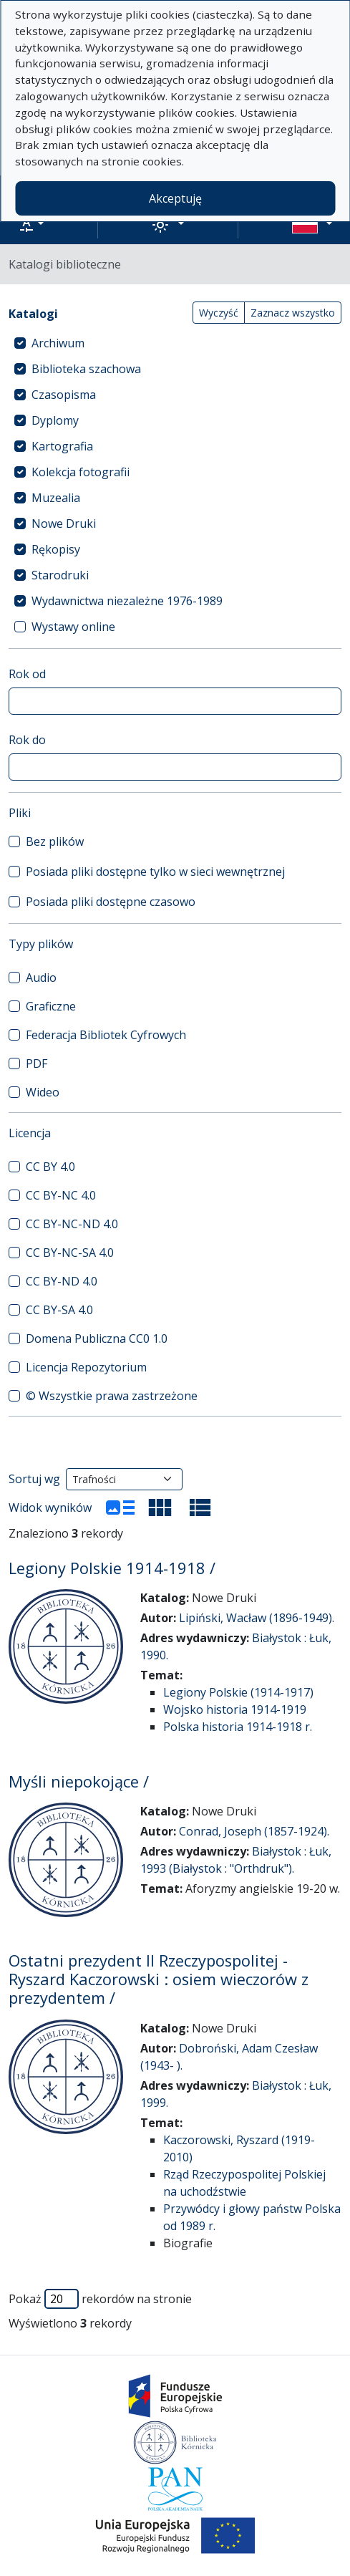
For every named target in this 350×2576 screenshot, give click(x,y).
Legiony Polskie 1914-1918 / (112, 1568)
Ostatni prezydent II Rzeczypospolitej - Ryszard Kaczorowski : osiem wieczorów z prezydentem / (158, 1979)
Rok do (27, 740)
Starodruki (60, 575)
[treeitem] (175, 343)
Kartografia (62, 446)
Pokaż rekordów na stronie (100, 2299)
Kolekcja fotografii (80, 472)
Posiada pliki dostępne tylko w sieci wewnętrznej (155, 871)
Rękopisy (55, 549)
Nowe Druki (63, 523)
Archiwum (57, 343)
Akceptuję (175, 198)
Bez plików (55, 841)
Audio (41, 977)
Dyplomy (55, 420)
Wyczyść (218, 312)
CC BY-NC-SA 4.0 (70, 1252)
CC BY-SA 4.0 (59, 1310)
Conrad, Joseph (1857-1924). (254, 1831)
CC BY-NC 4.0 (61, 1195)
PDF (36, 1063)
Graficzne (51, 1006)
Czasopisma (63, 394)
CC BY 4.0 (50, 1166)
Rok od (27, 674)
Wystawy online (73, 627)
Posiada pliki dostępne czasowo (110, 902)
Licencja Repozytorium (86, 1367)
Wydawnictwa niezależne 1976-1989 (127, 601)
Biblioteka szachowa (86, 369)
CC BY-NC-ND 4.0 (72, 1224)
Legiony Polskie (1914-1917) (238, 1692)
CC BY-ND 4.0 (61, 1281)
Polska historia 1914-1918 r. (237, 1727)
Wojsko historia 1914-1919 (234, 1709)
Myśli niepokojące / (79, 1781)
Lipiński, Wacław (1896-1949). (256, 1618)
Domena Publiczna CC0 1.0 (96, 1338)
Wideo (42, 1092)
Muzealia (55, 498)
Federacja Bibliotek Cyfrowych (106, 1035)
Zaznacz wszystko (293, 312)
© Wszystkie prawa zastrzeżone (112, 1396)
